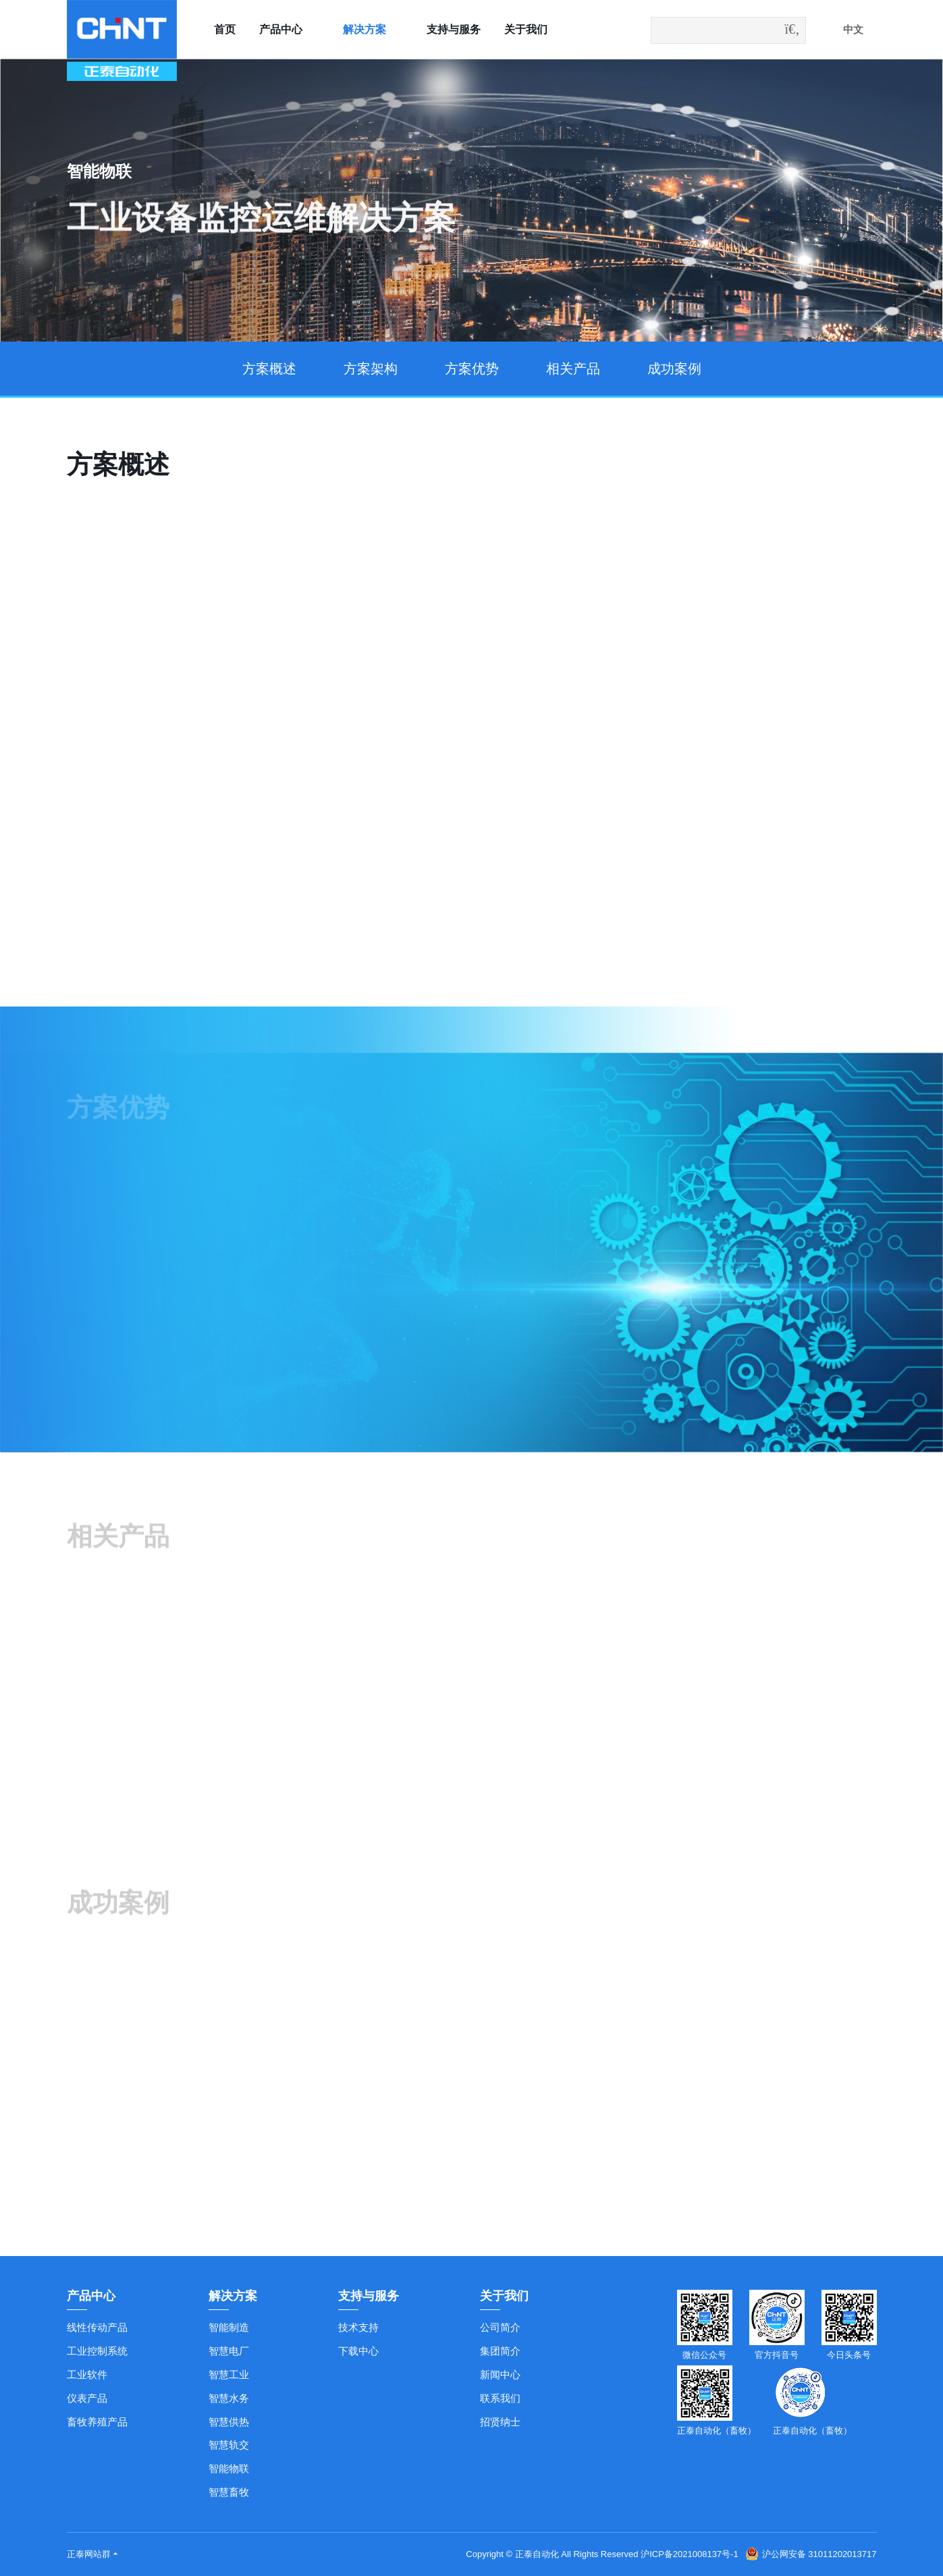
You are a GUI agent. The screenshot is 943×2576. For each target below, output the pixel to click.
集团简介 (500, 2351)
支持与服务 (454, 29)
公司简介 (500, 2327)
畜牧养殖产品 (97, 2421)
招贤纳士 (500, 2421)
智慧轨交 (229, 2444)
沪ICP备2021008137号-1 (689, 2554)
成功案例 (674, 368)
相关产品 (573, 368)
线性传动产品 (97, 2327)
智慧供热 (229, 2421)
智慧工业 (229, 2374)
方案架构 (371, 368)
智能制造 (229, 2327)
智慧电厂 (229, 2351)
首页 (225, 29)
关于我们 (525, 29)
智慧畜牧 (229, 2492)
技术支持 (358, 2327)
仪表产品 (87, 2398)
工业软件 (87, 2374)
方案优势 (472, 368)
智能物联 (229, 2468)
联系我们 (500, 2398)
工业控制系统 (97, 2351)
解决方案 (364, 29)
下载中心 (358, 2351)
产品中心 (280, 29)
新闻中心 (500, 2374)
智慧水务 (229, 2398)
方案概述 (269, 368)
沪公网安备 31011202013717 (811, 2554)
